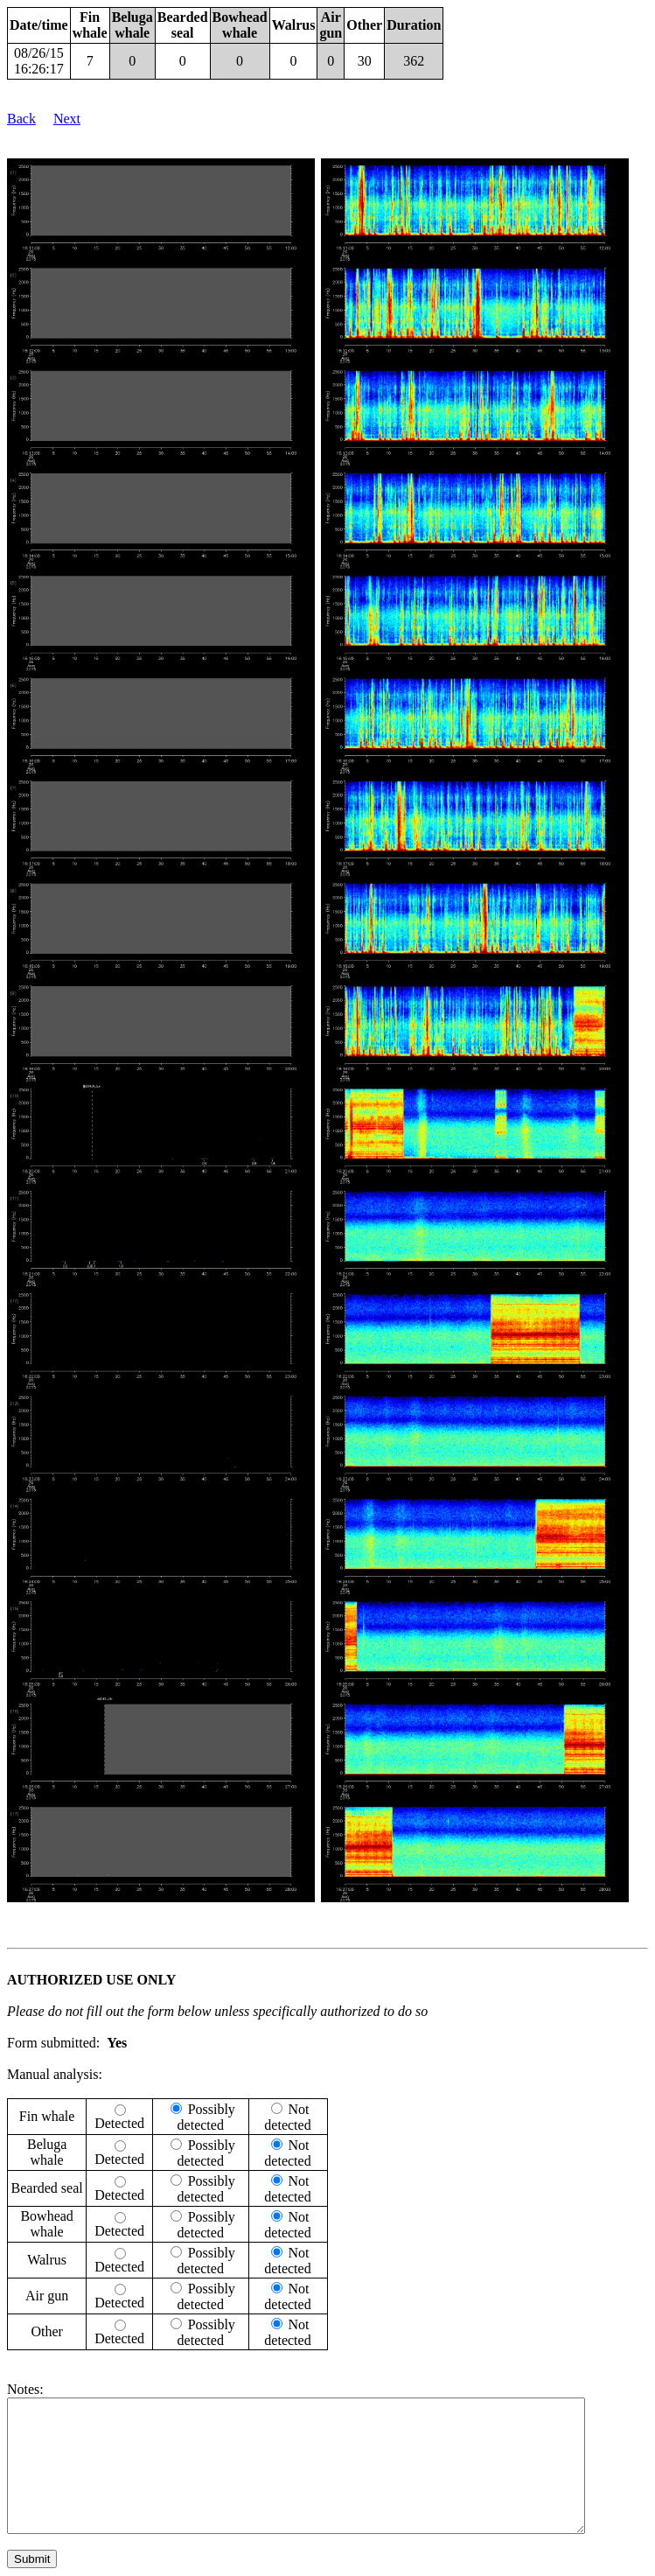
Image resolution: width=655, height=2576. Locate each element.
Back (21, 118)
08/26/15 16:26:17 (39, 61)
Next (66, 118)
